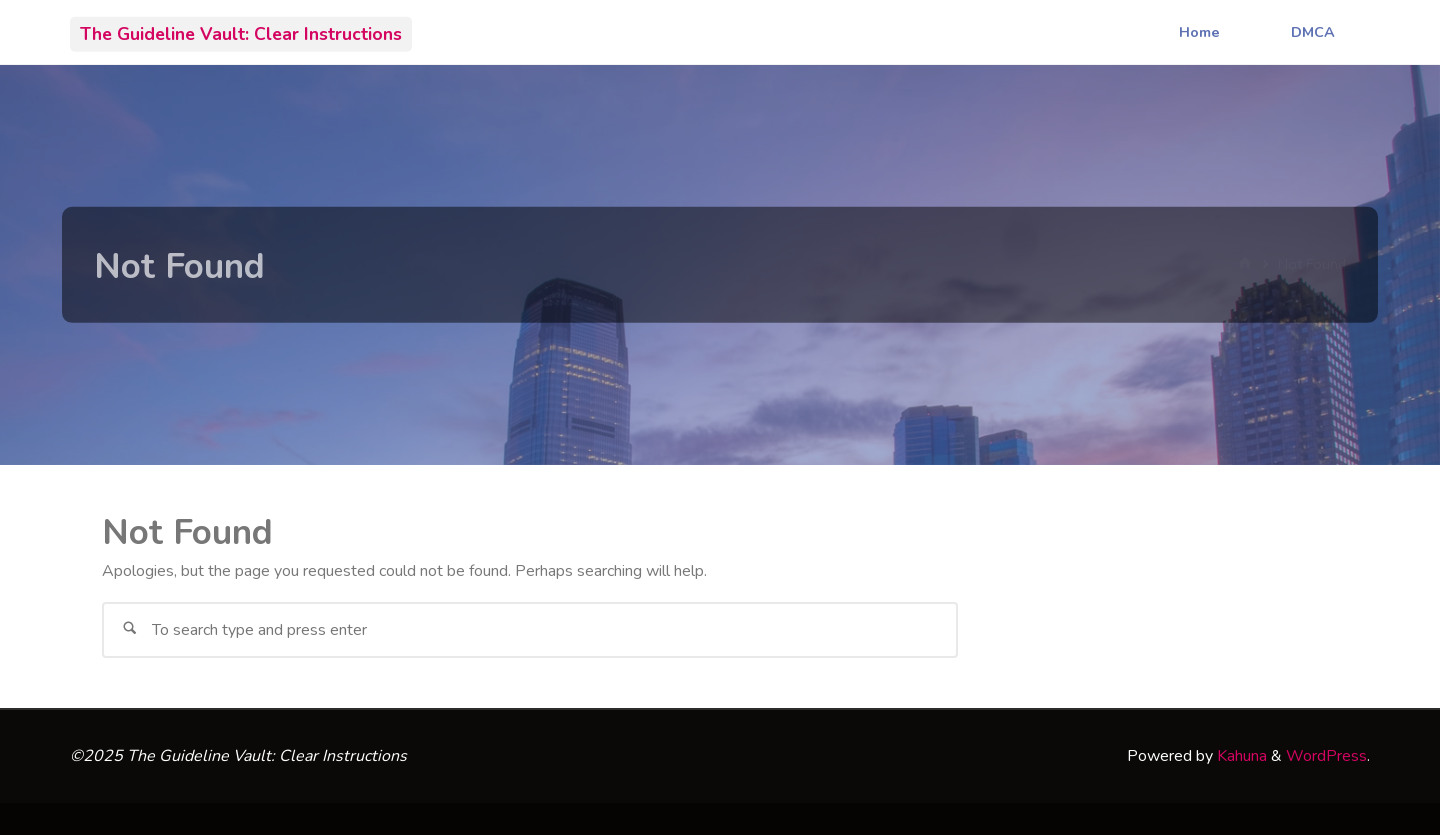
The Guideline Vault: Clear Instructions (241, 33)
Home (1199, 32)
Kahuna (1240, 756)
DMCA (1313, 32)
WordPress (1326, 756)
